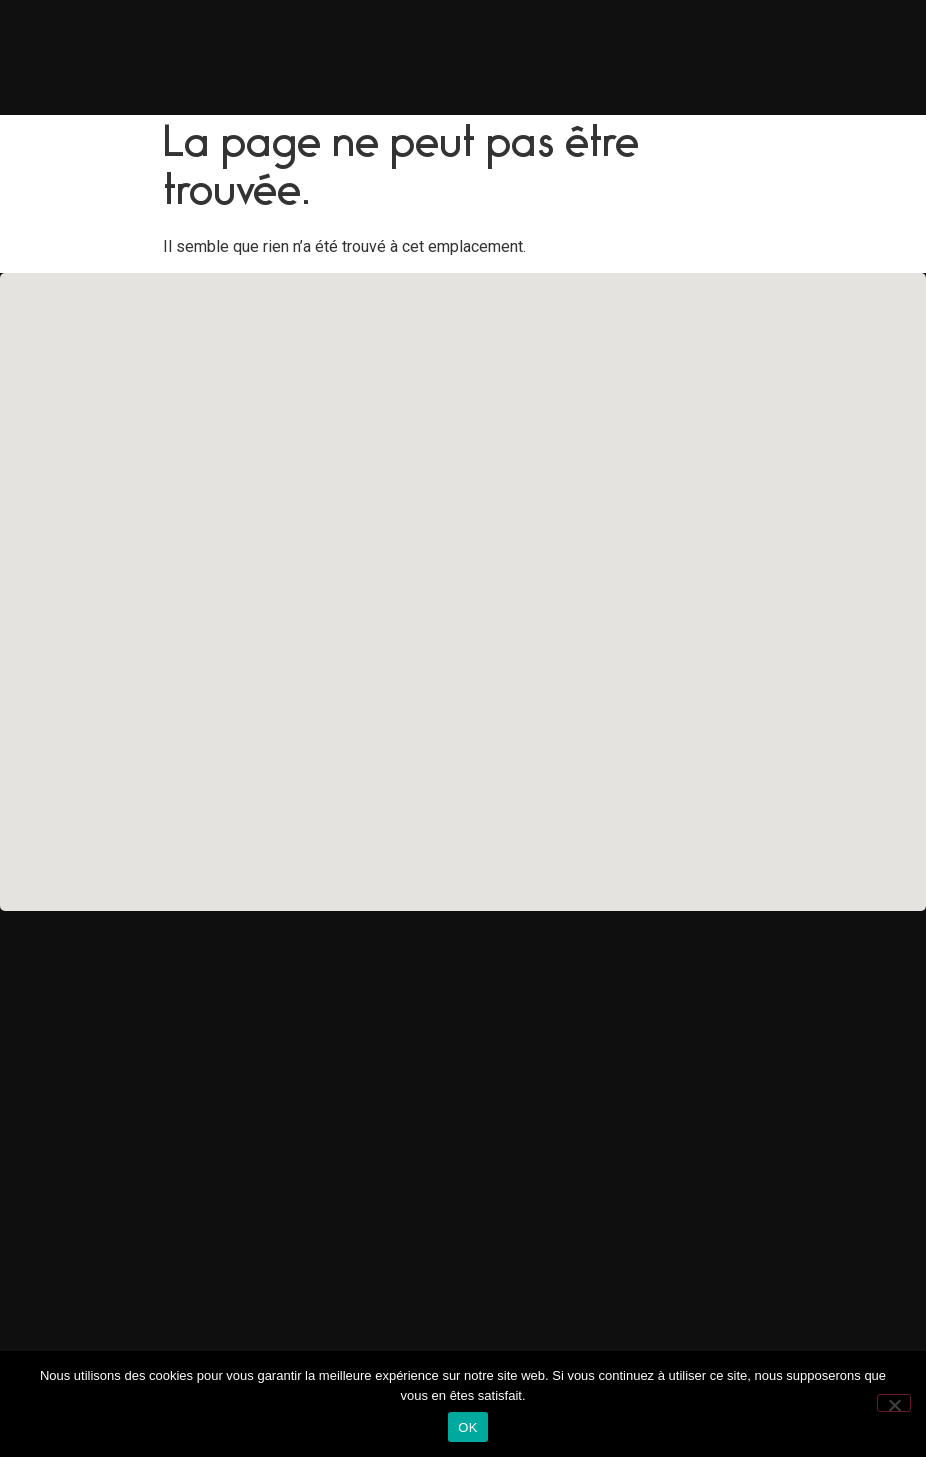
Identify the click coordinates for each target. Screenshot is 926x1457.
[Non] (894, 1403)
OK (467, 1427)
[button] (463, 580)
